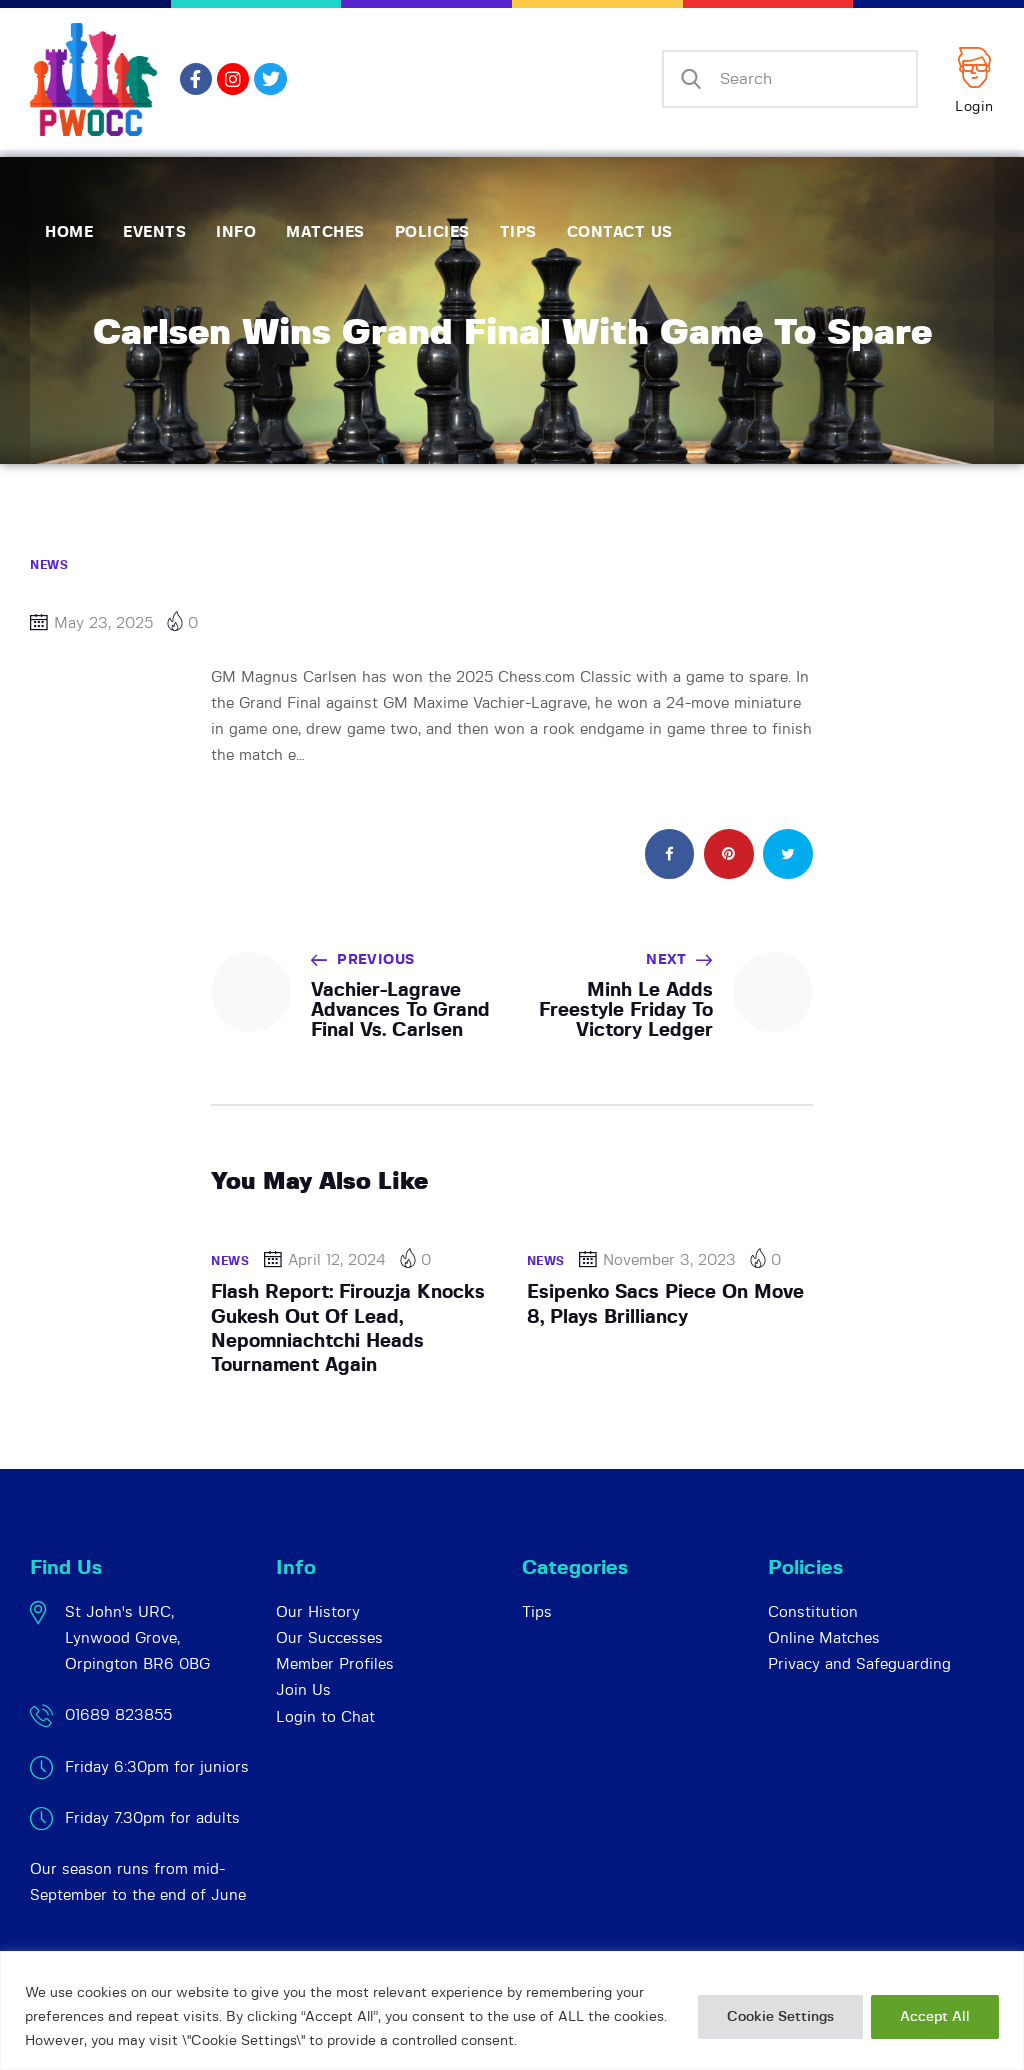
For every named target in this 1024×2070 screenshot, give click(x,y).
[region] (512, 2010)
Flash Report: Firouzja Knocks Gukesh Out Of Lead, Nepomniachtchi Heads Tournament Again (348, 1329)
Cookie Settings (780, 2017)
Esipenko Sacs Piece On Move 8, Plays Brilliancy (665, 1304)
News (49, 565)
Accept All (935, 2017)
